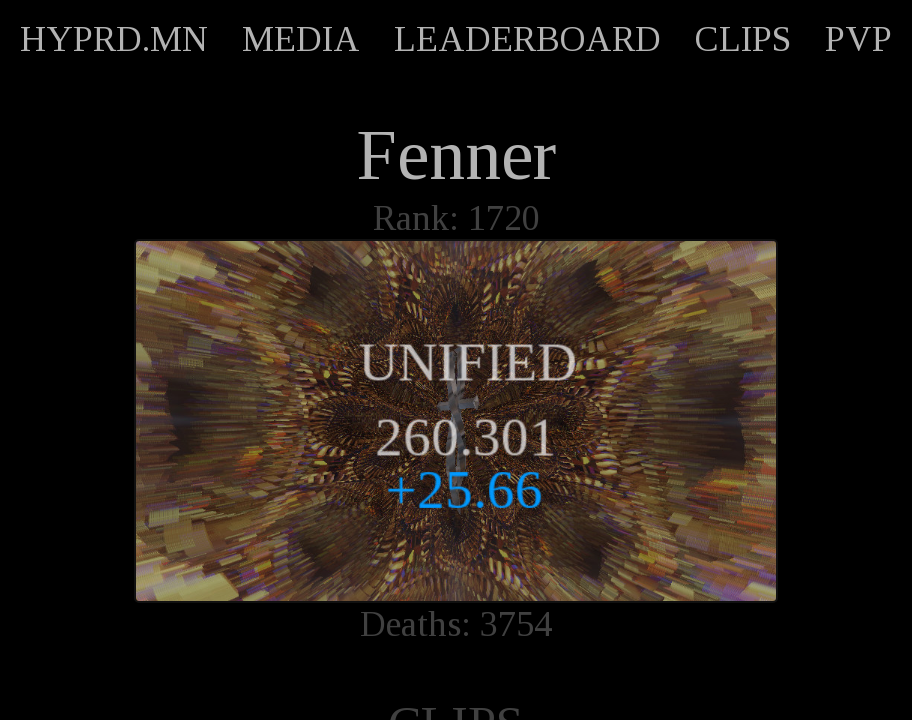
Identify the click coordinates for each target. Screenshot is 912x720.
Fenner (456, 155)
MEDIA (301, 39)
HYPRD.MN (114, 39)
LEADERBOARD (527, 39)
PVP (858, 39)
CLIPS (743, 39)
